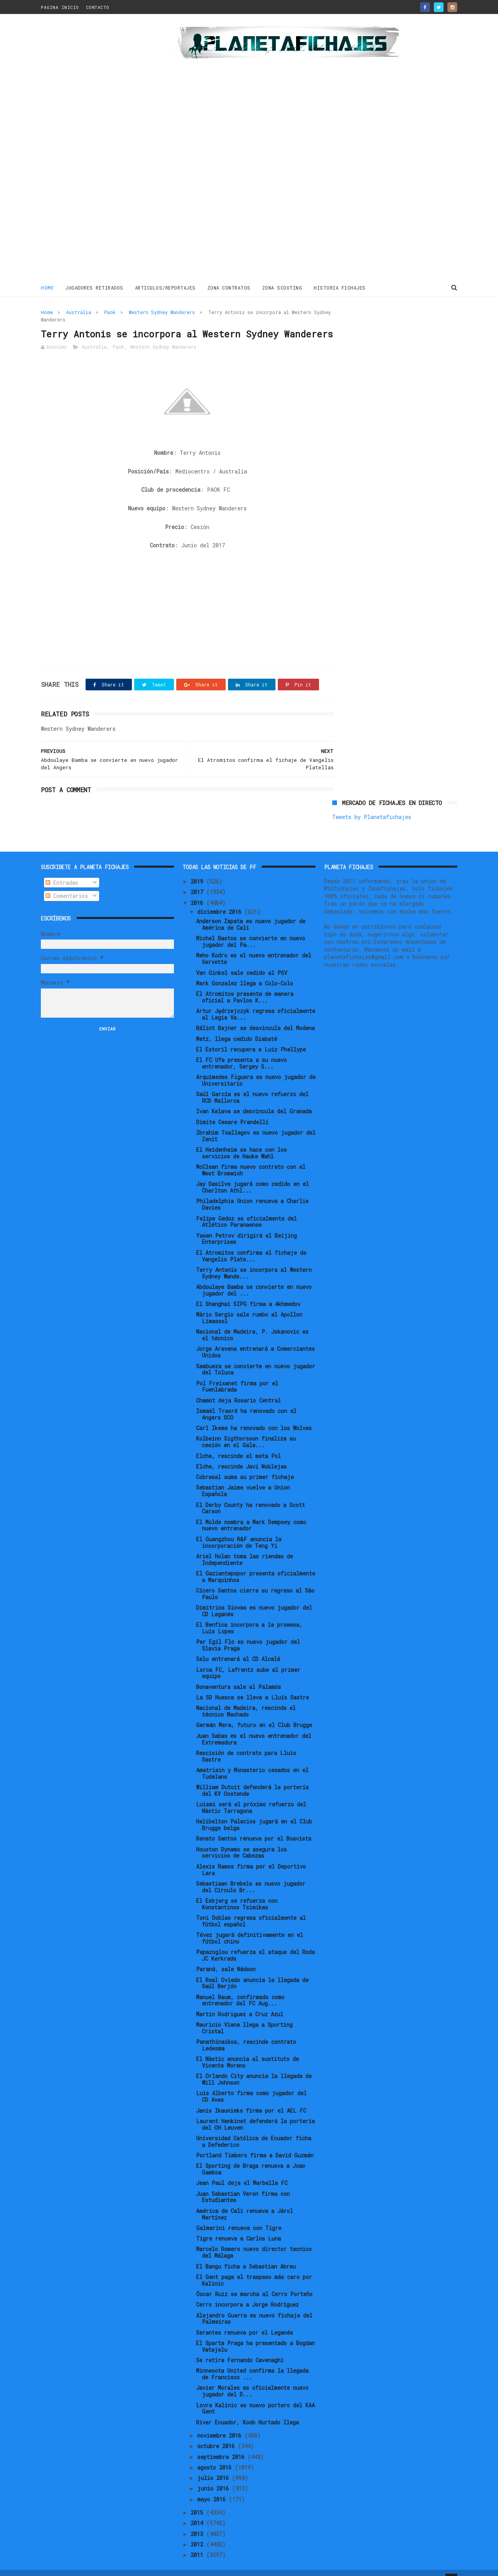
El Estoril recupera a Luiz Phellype (251, 1037)
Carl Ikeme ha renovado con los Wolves (254, 1415)
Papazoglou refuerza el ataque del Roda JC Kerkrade (255, 1943)
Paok (110, 312)
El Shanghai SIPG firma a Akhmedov (248, 1291)
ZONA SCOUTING (282, 287)
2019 (198, 869)
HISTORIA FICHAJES (340, 287)
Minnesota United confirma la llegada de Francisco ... (252, 2361)
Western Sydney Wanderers (162, 312)
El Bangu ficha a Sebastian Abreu (246, 2253)
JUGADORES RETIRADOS (94, 287)
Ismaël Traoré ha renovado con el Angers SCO (246, 1402)
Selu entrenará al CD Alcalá (238, 1646)
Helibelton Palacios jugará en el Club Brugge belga (254, 1812)
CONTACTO (97, 7)
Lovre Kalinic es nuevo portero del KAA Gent (255, 2396)
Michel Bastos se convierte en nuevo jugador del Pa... (250, 929)
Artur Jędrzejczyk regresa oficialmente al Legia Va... (255, 1002)
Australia (78, 312)
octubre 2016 (217, 2433)
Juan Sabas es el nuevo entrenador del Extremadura (253, 1726)
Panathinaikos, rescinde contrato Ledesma (246, 2033)
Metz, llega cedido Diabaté (236, 1026)
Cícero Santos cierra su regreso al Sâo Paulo (255, 1581)
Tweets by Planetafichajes (371, 328)
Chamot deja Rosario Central (238, 1388)
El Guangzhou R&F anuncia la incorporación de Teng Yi (238, 1530)
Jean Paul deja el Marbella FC (242, 2170)
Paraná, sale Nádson (226, 1956)
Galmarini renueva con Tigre (238, 2215)
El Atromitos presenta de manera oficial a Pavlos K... (244, 985)
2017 (198, 879)
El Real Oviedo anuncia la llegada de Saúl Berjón (252, 1970)
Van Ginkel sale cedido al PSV (241, 960)
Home (47, 287)
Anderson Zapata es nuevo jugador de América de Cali (250, 912)
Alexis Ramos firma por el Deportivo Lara (251, 1857)
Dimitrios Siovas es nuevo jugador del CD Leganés (254, 1598)
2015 (198, 2500)
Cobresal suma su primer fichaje (245, 1464)
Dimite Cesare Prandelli (232, 1109)
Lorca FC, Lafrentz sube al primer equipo (248, 1660)
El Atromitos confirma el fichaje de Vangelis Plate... (251, 1243)
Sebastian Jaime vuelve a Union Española (243, 1478)
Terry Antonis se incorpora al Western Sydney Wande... (254, 1261)
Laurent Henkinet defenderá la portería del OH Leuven (255, 2112)
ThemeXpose (86, 2566)
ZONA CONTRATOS (229, 287)
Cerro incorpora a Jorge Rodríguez (247, 2292)
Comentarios (67, 883)
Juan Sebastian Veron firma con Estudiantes (243, 2184)
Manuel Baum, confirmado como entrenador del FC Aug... (240, 1987)
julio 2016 (214, 2465)
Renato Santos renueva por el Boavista (253, 1826)
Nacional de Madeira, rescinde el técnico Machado (246, 1699)
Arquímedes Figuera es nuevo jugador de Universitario (256, 1068)
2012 (198, 2532)
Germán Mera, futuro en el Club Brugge (254, 1712)
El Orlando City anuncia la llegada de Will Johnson (254, 2067)
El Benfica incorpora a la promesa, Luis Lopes (249, 1615)
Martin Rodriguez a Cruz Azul (239, 2001)
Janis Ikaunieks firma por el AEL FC (251, 2097)
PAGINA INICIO (60, 7)
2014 (198, 2510)
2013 (198, 2521)
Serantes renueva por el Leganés (244, 2319)
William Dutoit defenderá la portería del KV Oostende (252, 1778)
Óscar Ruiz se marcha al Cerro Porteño (254, 2281)
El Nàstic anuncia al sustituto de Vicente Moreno (247, 2050)
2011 (198, 2542)
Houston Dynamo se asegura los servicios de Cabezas (241, 1840)
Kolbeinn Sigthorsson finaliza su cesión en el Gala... (246, 1429)
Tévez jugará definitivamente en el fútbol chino (249, 1926)
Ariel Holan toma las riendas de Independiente (244, 1547)
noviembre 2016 (220, 2423)
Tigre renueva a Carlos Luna (238, 2226)
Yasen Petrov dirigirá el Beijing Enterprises (246, 1226)
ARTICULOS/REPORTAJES (165, 287)
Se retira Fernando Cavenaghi (240, 2347)
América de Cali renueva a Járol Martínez (244, 2202)
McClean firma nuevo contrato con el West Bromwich (250, 1158)
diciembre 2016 (220, 899)
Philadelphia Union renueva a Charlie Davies (252, 1192)
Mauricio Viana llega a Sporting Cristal (244, 2015)
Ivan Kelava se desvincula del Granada (254, 1098)
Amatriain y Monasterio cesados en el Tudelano (252, 1761)
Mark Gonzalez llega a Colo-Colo (244, 971)
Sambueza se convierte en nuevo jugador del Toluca (255, 1357)
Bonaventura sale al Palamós (238, 1674)
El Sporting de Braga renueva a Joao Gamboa (250, 2157)
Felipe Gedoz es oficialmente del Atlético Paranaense (246, 1209)
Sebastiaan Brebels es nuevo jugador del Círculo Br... (250, 1874)
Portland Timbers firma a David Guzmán (255, 2142)
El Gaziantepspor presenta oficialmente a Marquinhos (255, 1564)
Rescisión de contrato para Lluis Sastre (246, 1744)
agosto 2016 (216, 2455)
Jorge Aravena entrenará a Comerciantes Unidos (255, 1340)
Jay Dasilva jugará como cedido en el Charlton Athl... (252, 1175)
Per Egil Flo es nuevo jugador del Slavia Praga (248, 1633)
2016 (198, 890)
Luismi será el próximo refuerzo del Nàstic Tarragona (251, 1795)
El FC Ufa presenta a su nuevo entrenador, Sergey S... (241, 1051)
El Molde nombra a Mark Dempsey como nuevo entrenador (251, 1512)
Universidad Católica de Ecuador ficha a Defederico (253, 2129)
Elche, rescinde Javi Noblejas (241, 1454)
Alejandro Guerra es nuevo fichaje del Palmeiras (254, 2306)
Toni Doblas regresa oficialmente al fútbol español (251, 1909)
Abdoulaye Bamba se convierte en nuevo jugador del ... (254, 1278)
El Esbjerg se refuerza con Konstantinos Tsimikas (236, 1891)
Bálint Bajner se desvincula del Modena (255, 1015)
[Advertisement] (96, 149)
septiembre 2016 (222, 2444)
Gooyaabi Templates (177, 2566)
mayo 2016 (213, 2486)
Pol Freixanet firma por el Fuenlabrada (237, 1374)
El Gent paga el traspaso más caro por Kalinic (254, 2268)
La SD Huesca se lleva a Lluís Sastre (252, 1685)
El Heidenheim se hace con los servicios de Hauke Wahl (241, 1140)
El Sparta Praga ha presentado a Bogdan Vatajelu (255, 2334)
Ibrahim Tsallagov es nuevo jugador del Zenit (256, 1123)
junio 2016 (214, 2476)
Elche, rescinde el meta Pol (238, 1443)
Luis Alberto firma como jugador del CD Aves (251, 2084)
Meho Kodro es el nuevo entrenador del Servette (253, 946)
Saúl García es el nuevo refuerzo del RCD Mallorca (252, 1085)
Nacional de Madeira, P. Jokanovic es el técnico (252, 1322)
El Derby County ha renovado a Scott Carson (250, 1495)
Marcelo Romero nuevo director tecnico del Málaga (254, 2240)
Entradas (62, 869)
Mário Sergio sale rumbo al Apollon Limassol (249, 1305)
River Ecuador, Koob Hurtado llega (247, 2409)
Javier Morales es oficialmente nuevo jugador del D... (252, 2379)
